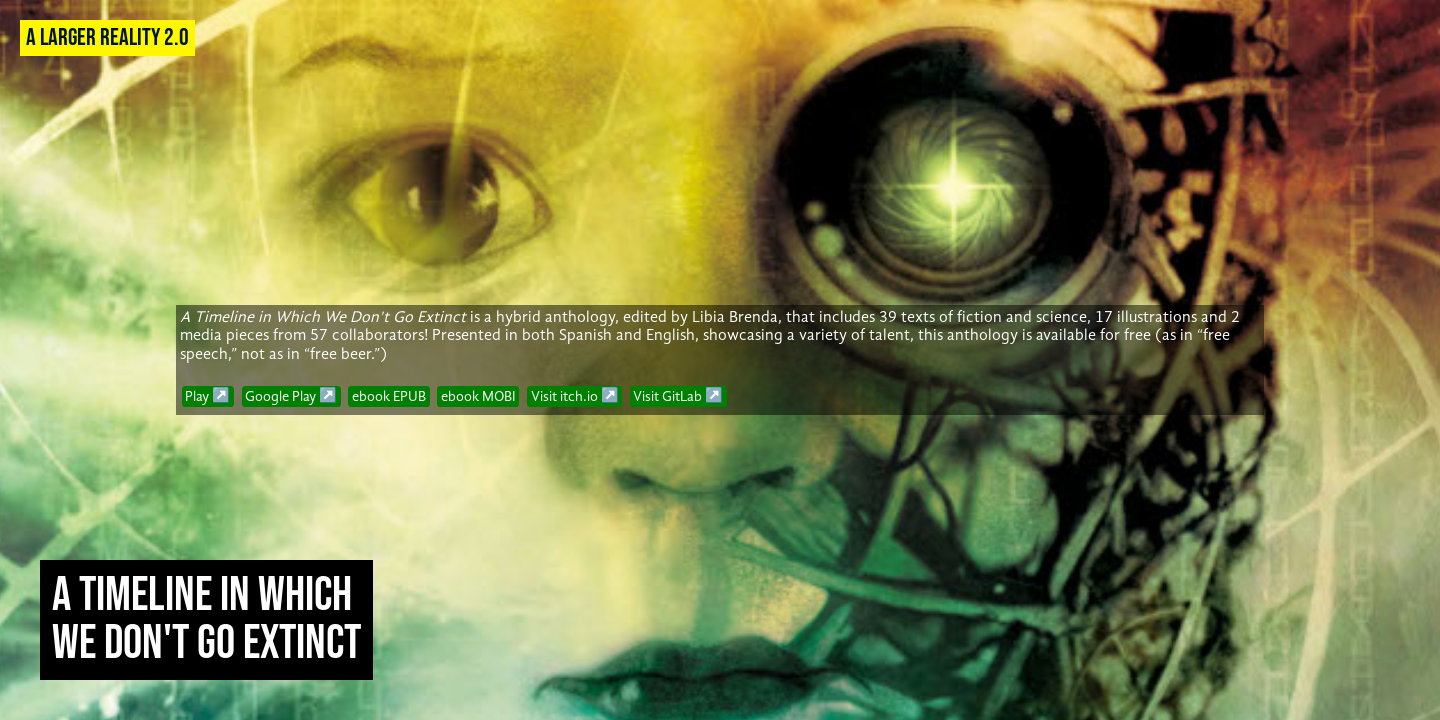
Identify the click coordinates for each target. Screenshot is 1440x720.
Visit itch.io (564, 396)
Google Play (280, 396)
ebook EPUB (389, 396)
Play (197, 396)
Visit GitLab (667, 396)
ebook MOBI (478, 396)
